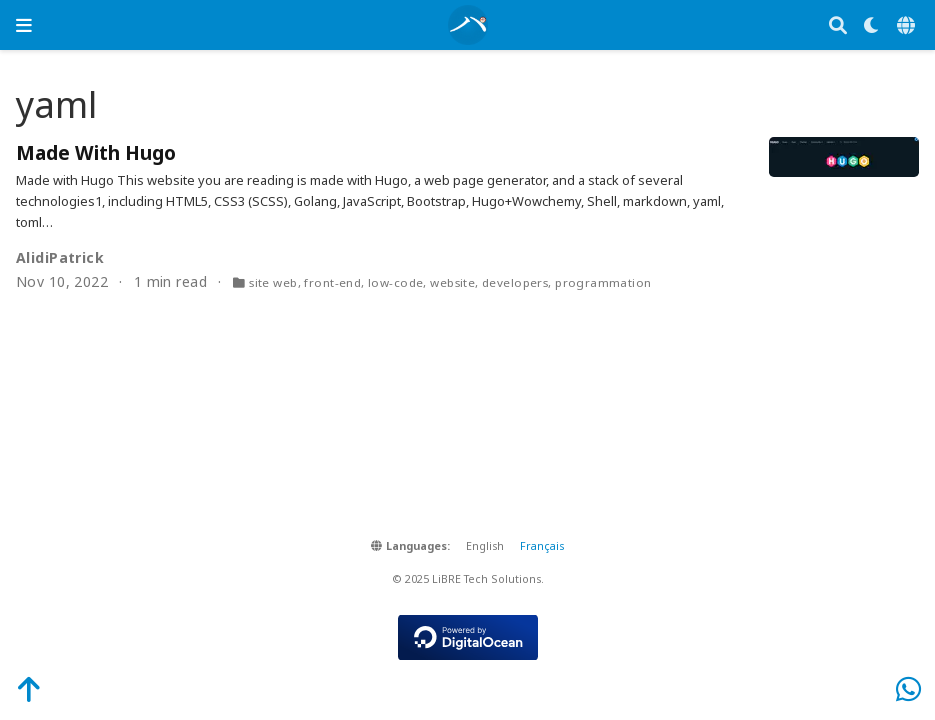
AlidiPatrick (60, 257)
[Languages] (908, 25)
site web (273, 282)
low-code (395, 282)
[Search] (838, 25)
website (452, 282)
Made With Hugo (96, 152)
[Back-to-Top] (18, 688)
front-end (332, 282)
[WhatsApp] (908, 688)
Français (542, 546)
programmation (603, 282)
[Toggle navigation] (24, 25)
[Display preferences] (872, 25)
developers (515, 282)
